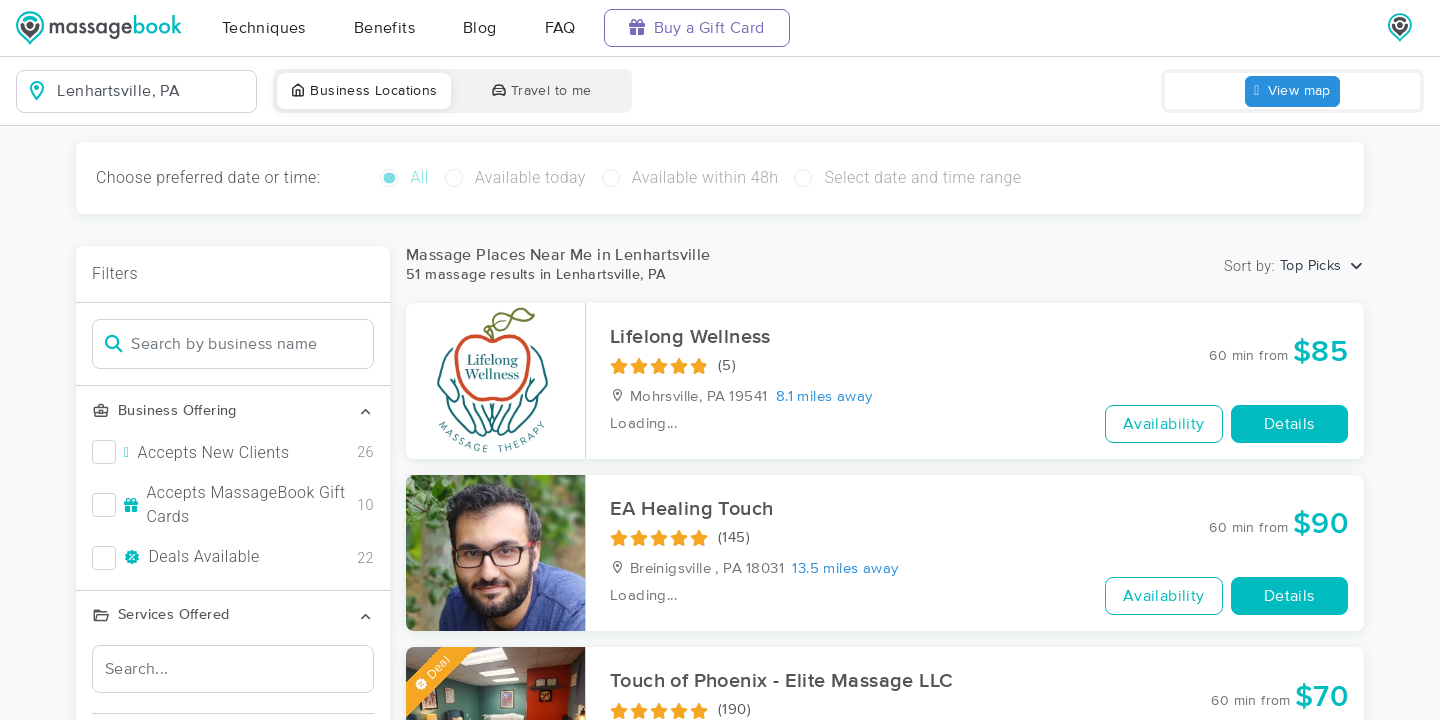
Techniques (264, 28)
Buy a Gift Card (697, 27)
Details (1289, 424)
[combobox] (152, 91)
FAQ (560, 28)
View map (1292, 91)
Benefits (384, 28)
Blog (480, 28)
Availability (1164, 424)
